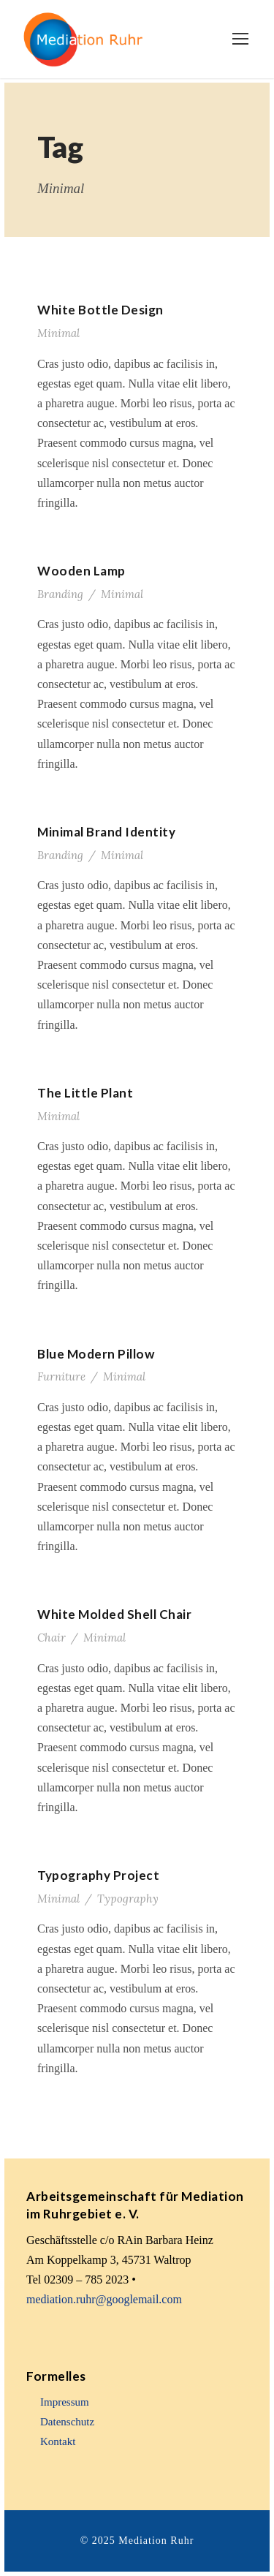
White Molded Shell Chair (114, 1614)
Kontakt (57, 2441)
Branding (60, 594)
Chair (51, 1637)
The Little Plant (85, 1092)
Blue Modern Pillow (95, 1353)
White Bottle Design (100, 309)
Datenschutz (67, 2422)
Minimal (58, 333)
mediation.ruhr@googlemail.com (104, 2299)
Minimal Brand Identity (106, 831)
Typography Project (98, 1875)
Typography (128, 1898)
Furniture (61, 1376)
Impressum (64, 2402)
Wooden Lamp (81, 570)
